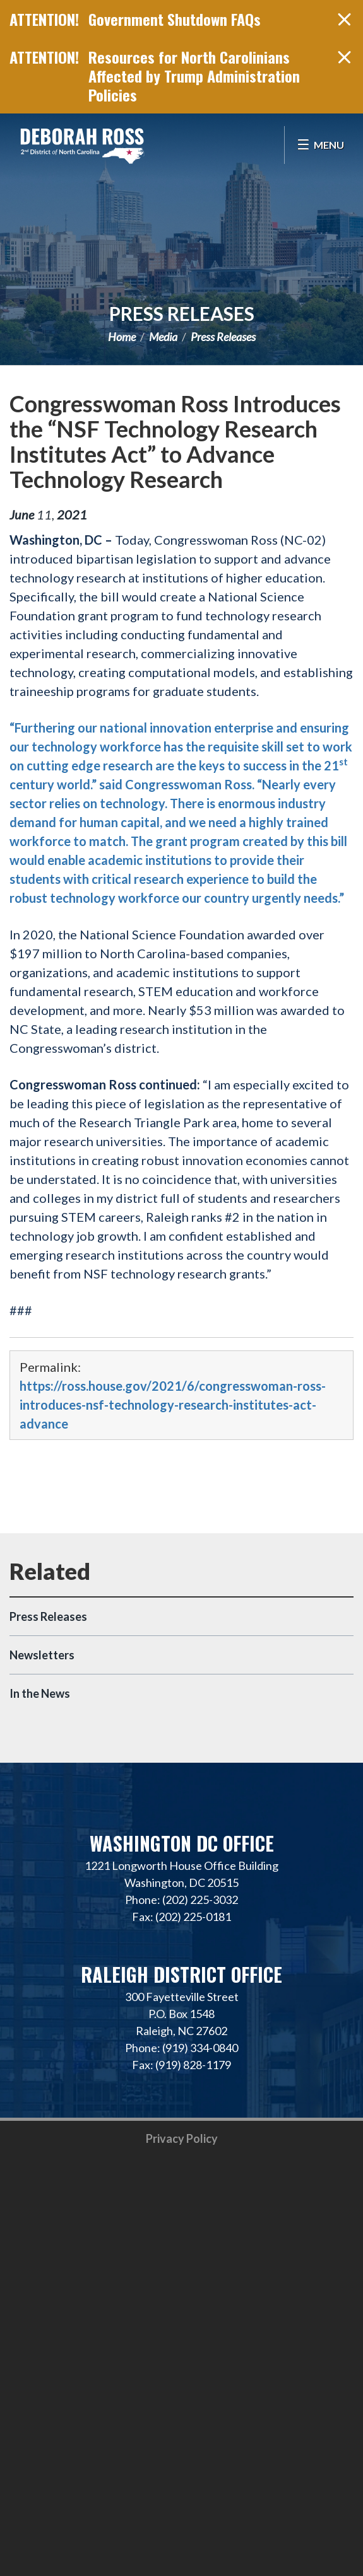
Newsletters (41, 1655)
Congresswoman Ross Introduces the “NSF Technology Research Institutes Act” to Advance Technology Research (175, 441)
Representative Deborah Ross (82, 145)
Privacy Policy (182, 2138)
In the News (39, 1693)
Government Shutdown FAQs (174, 19)
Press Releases (181, 313)
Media (163, 337)
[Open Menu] (320, 145)
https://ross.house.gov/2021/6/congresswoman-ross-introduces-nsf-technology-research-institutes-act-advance (173, 1404)
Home (122, 337)
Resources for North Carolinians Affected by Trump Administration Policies (194, 75)
